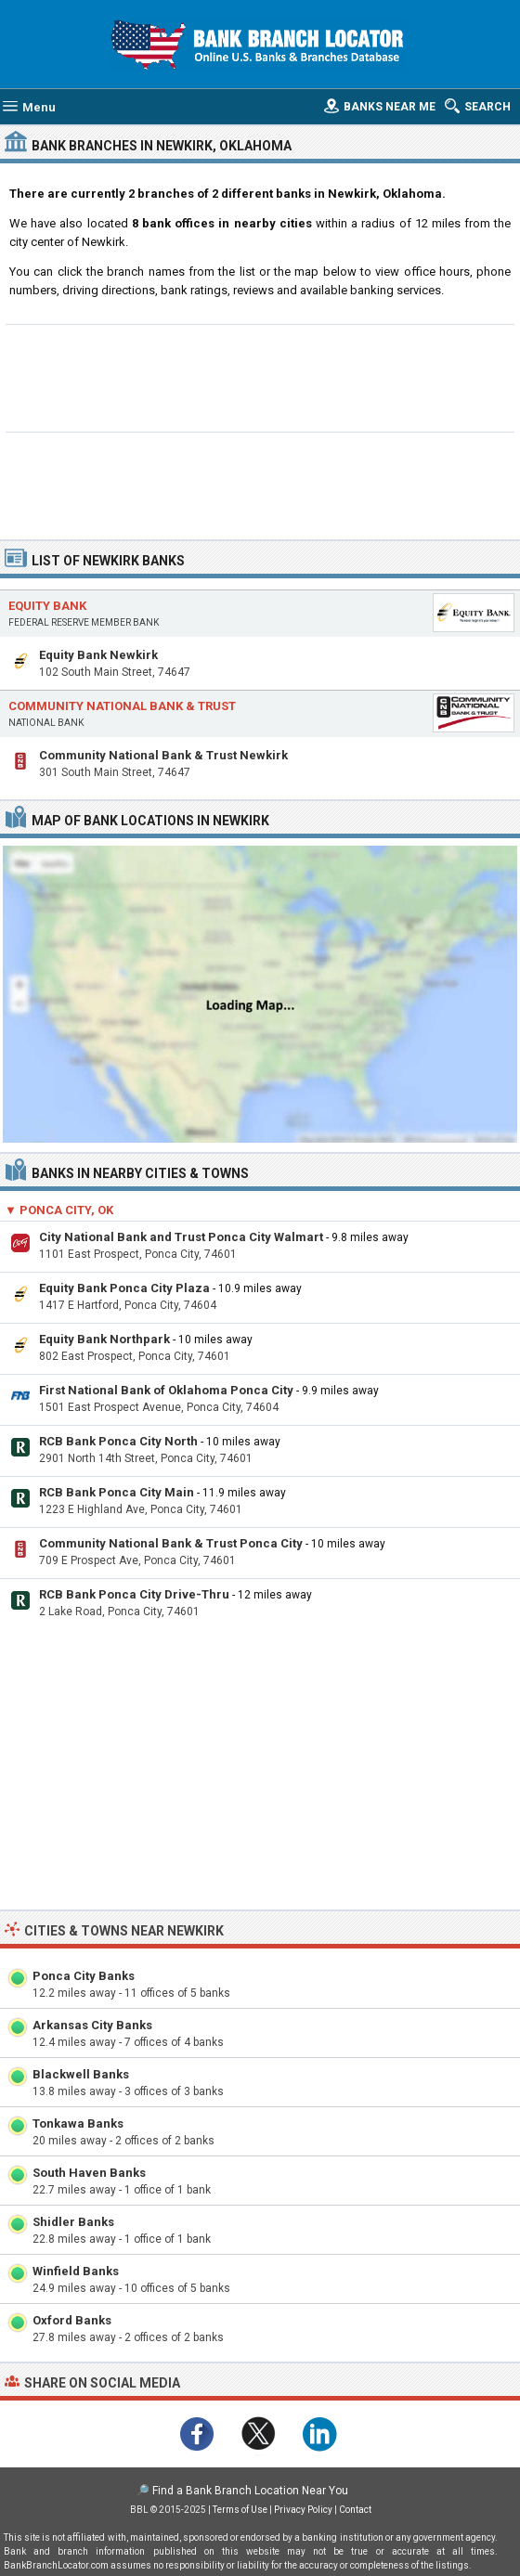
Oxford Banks (71, 2320)
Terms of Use (240, 2510)
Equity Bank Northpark (104, 1339)
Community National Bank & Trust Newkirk (163, 755)
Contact (355, 2510)
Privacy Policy (303, 2510)
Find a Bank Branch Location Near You (250, 2490)
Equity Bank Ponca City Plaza (124, 1288)
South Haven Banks (89, 2173)
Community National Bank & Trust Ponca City (171, 1543)
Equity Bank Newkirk (98, 655)
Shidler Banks (73, 2222)
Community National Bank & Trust (122, 706)
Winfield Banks (75, 2271)
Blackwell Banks (80, 2074)
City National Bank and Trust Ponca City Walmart (181, 1237)
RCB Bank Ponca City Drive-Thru (134, 1594)
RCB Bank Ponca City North (118, 1441)
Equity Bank (47, 606)
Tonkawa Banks (78, 2123)
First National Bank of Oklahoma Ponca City (166, 1390)
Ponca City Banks (83, 1976)
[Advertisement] (260, 376)
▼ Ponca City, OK (59, 1210)
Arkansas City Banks (92, 2025)
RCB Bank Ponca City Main (116, 1492)
